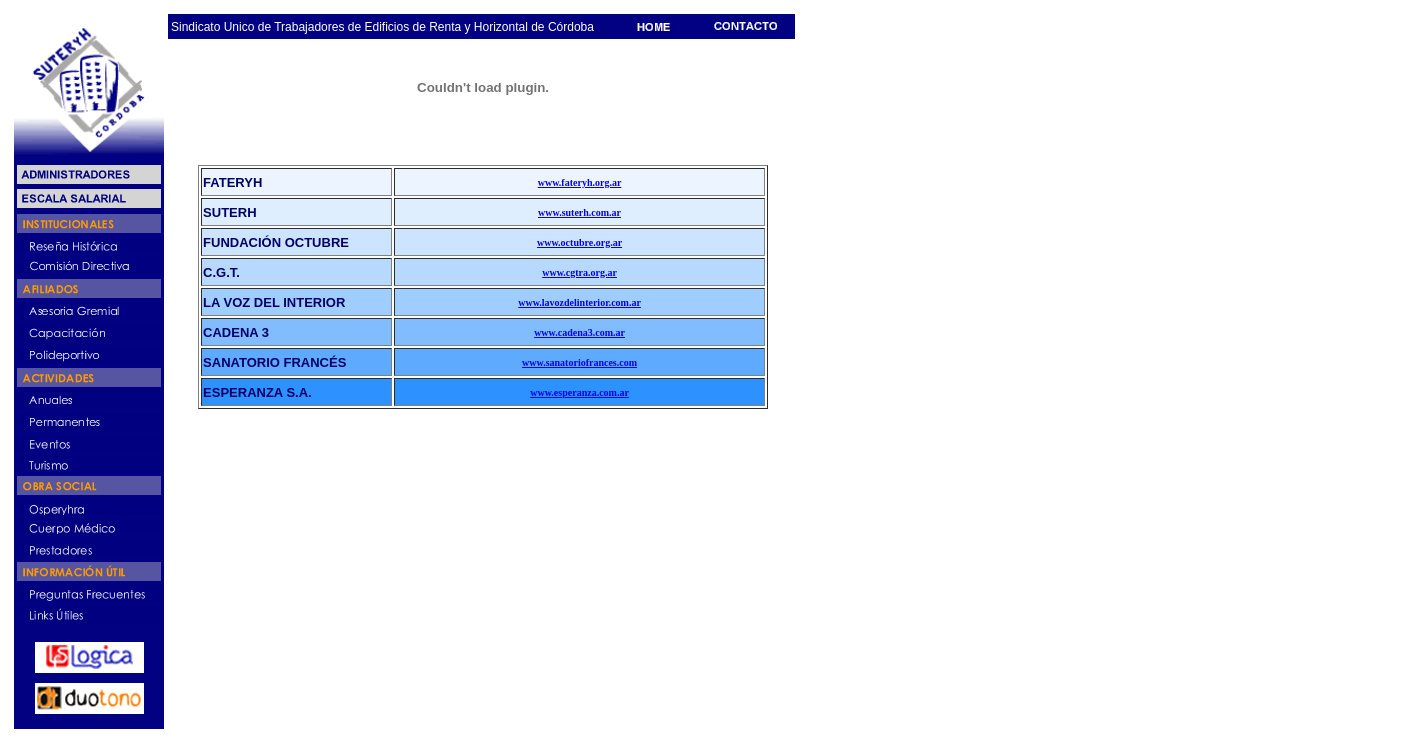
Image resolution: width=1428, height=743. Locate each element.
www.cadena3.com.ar (579, 332)
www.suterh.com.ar (579, 212)
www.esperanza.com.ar (579, 392)
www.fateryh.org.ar (580, 182)
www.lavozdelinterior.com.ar (579, 302)
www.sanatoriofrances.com (579, 362)
